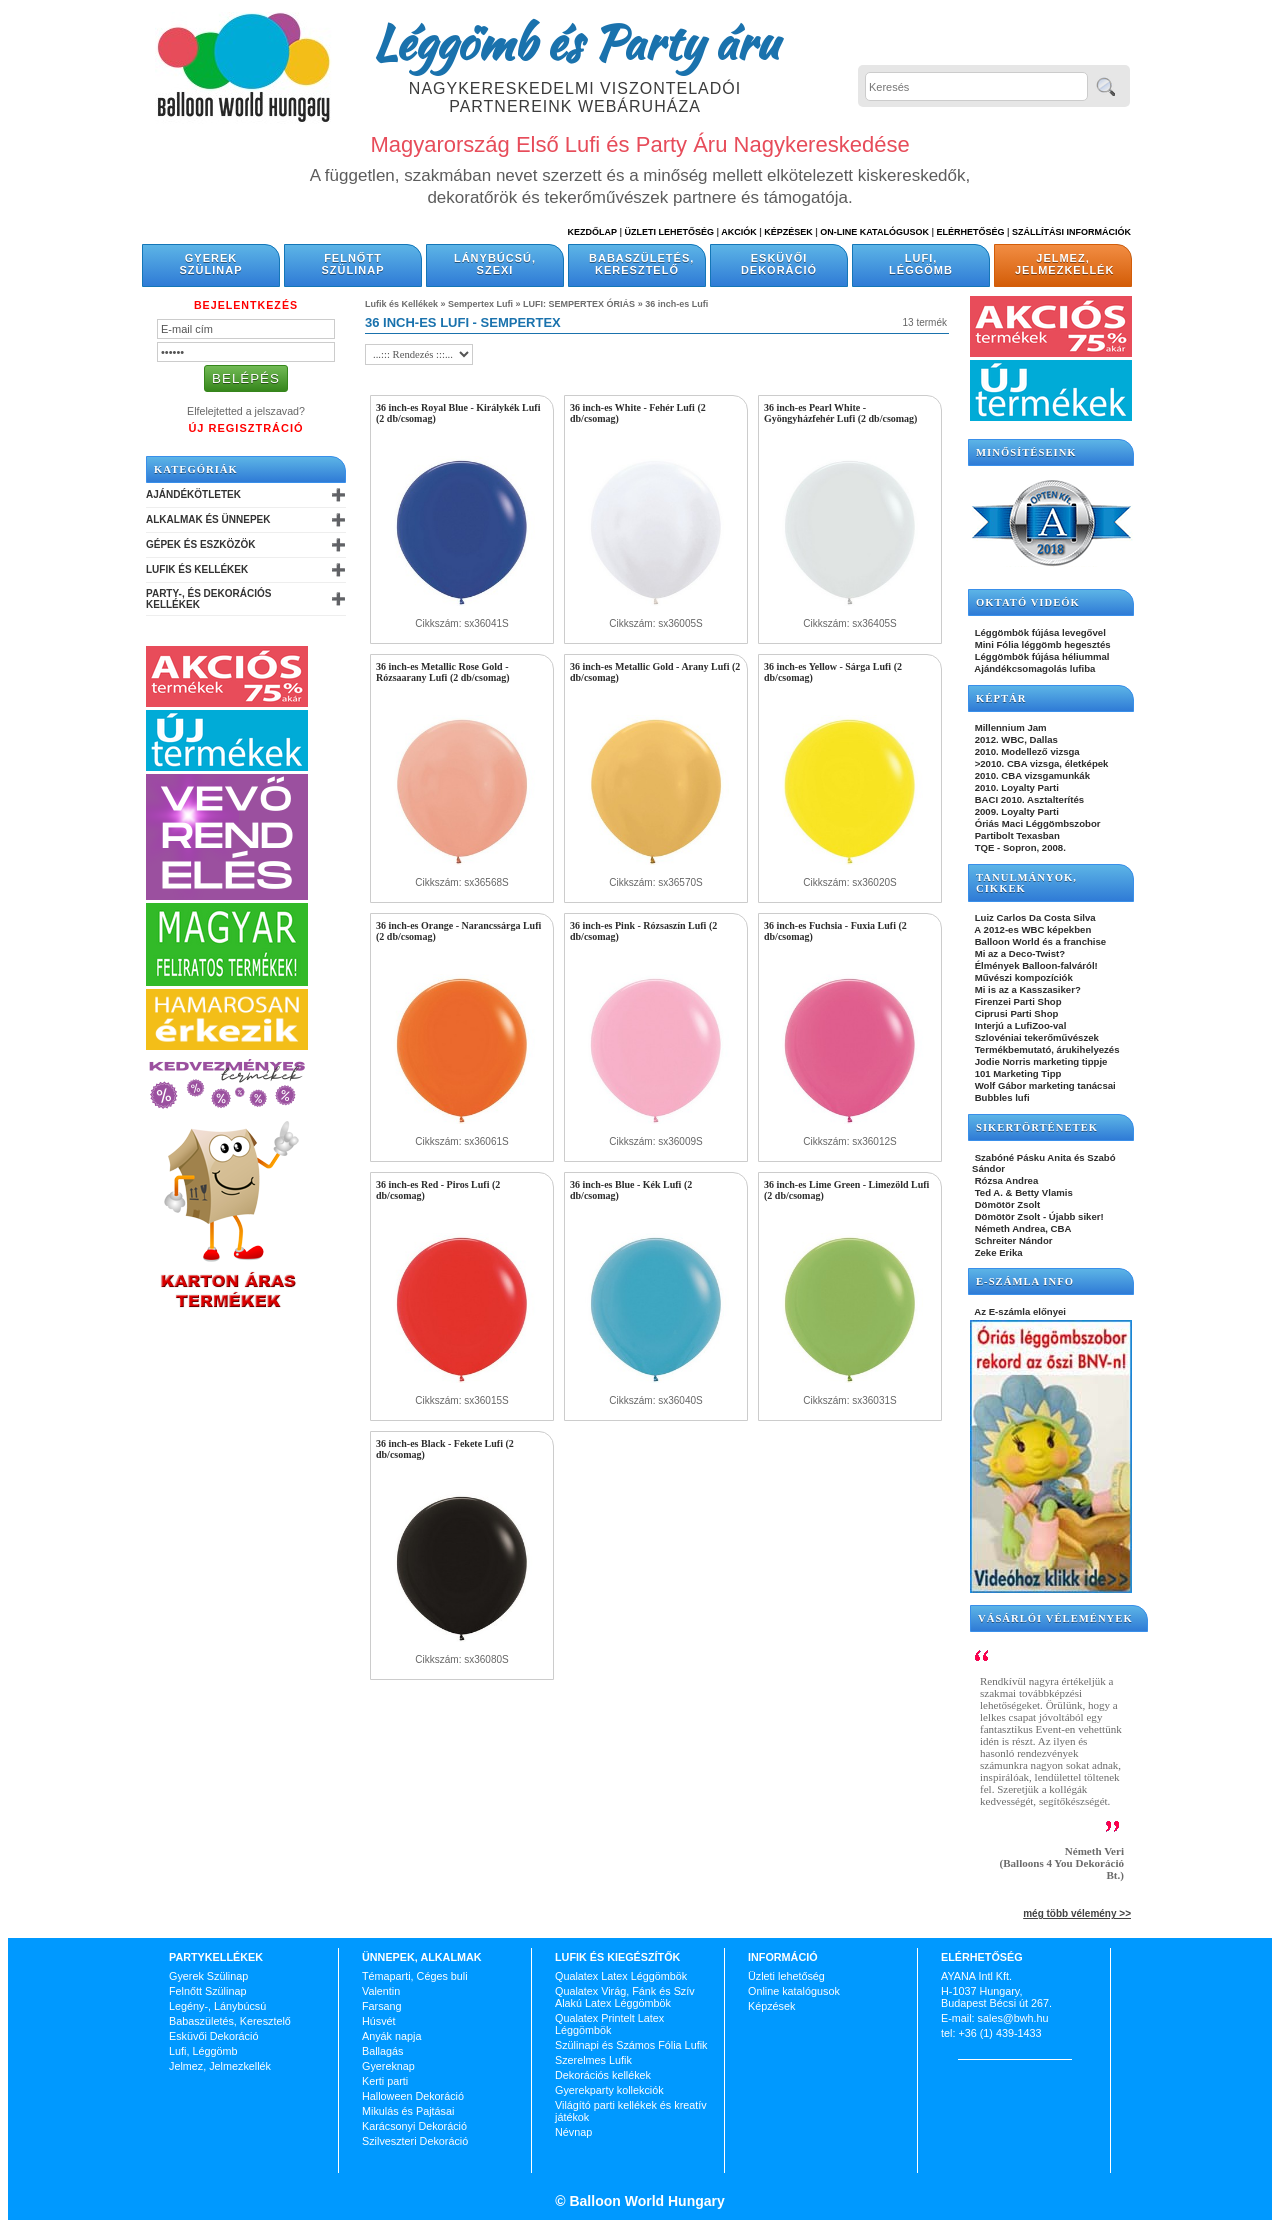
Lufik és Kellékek (197, 569)
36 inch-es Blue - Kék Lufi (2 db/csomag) (631, 1190)
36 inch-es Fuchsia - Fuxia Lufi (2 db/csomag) (835, 931)
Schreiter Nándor (1012, 1240)
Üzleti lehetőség (786, 1976)
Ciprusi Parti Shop (1015, 1013)
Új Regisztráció (245, 428)
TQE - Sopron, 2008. (1019, 847)
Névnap (573, 2132)
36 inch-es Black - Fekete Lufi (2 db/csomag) (445, 1449)
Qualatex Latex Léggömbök (621, 1976)
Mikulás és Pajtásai (408, 2111)
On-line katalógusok (874, 232)
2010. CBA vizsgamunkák (1031, 775)
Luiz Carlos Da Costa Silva (1034, 917)
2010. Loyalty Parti (1015, 787)
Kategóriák (196, 469)
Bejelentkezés (246, 305)
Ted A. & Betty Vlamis (1022, 1192)
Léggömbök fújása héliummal (1041, 656)
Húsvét (379, 2021)
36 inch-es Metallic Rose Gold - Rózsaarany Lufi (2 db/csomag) (443, 672)
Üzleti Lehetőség (669, 232)
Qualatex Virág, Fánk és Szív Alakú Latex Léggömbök (625, 1997)
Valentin (381, 1991)
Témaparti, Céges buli (415, 1976)
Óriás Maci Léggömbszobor (1036, 823)
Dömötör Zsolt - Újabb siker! (1038, 1216)
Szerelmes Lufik (593, 2060)
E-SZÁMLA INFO (1025, 1281)
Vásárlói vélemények (1055, 1618)
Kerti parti (385, 2081)
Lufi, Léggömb (921, 264)
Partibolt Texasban (1016, 835)
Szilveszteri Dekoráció (415, 2141)
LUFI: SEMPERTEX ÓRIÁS (579, 304)
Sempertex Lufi (480, 304)
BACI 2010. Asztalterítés (1028, 799)
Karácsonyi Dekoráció (414, 2126)
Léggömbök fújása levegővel (1039, 632)
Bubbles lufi (1001, 1097)
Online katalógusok (794, 1991)
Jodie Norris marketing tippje (1039, 1061)
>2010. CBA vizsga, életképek (1040, 763)
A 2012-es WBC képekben (1031, 929)
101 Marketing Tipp (1016, 1073)
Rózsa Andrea (1005, 1180)
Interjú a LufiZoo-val (1019, 1025)
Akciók (739, 232)
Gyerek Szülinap (211, 264)
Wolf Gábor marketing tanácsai (1044, 1085)
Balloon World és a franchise (1039, 941)
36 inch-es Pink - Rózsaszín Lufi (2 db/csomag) (643, 931)
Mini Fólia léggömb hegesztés (1041, 644)
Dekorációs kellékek (603, 2075)
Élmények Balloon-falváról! (1035, 965)
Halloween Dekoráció (413, 2096)
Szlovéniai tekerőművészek (1035, 1037)
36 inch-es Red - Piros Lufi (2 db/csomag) (438, 1190)
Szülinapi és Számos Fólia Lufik (631, 2045)
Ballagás (382, 2051)
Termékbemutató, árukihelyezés (1046, 1049)
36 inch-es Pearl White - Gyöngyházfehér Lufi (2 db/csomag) (840, 413)
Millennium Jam (1009, 727)
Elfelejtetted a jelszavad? (246, 411)
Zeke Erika (997, 1252)
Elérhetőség (970, 232)
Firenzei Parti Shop (1017, 1001)
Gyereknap (388, 2066)
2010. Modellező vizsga (1026, 751)
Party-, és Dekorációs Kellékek (208, 599)
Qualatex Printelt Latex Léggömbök (609, 2024)
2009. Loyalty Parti (1015, 811)
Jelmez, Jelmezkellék (1064, 264)
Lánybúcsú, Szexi (495, 264)
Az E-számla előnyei (1019, 1311)
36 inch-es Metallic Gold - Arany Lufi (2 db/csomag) (655, 672)
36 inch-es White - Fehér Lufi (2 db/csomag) (638, 413)
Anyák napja (391, 2036)
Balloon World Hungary (645, 2201)
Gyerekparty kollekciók (609, 2090)
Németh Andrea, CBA (1021, 1228)
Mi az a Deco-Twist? (1018, 953)
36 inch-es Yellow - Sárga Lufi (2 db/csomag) (833, 672)
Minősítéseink (1026, 452)
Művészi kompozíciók (1022, 977)
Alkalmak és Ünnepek (208, 519)
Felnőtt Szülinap (353, 264)
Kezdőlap (592, 232)
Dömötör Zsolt (1006, 1204)
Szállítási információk (1071, 232)
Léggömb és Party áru (575, 42)
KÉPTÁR (1001, 698)
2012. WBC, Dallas (1015, 739)
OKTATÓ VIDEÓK (1028, 602)
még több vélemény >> (1077, 1913)
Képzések (788, 232)
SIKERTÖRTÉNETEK (1037, 1127)
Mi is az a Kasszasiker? (1026, 989)
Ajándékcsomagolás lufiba (1033, 668)
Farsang (382, 2006)
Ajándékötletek (193, 494)
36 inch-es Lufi (676, 304)
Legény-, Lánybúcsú (217, 2006)
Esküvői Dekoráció (779, 264)
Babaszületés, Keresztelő (641, 264)
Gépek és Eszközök (200, 544)
